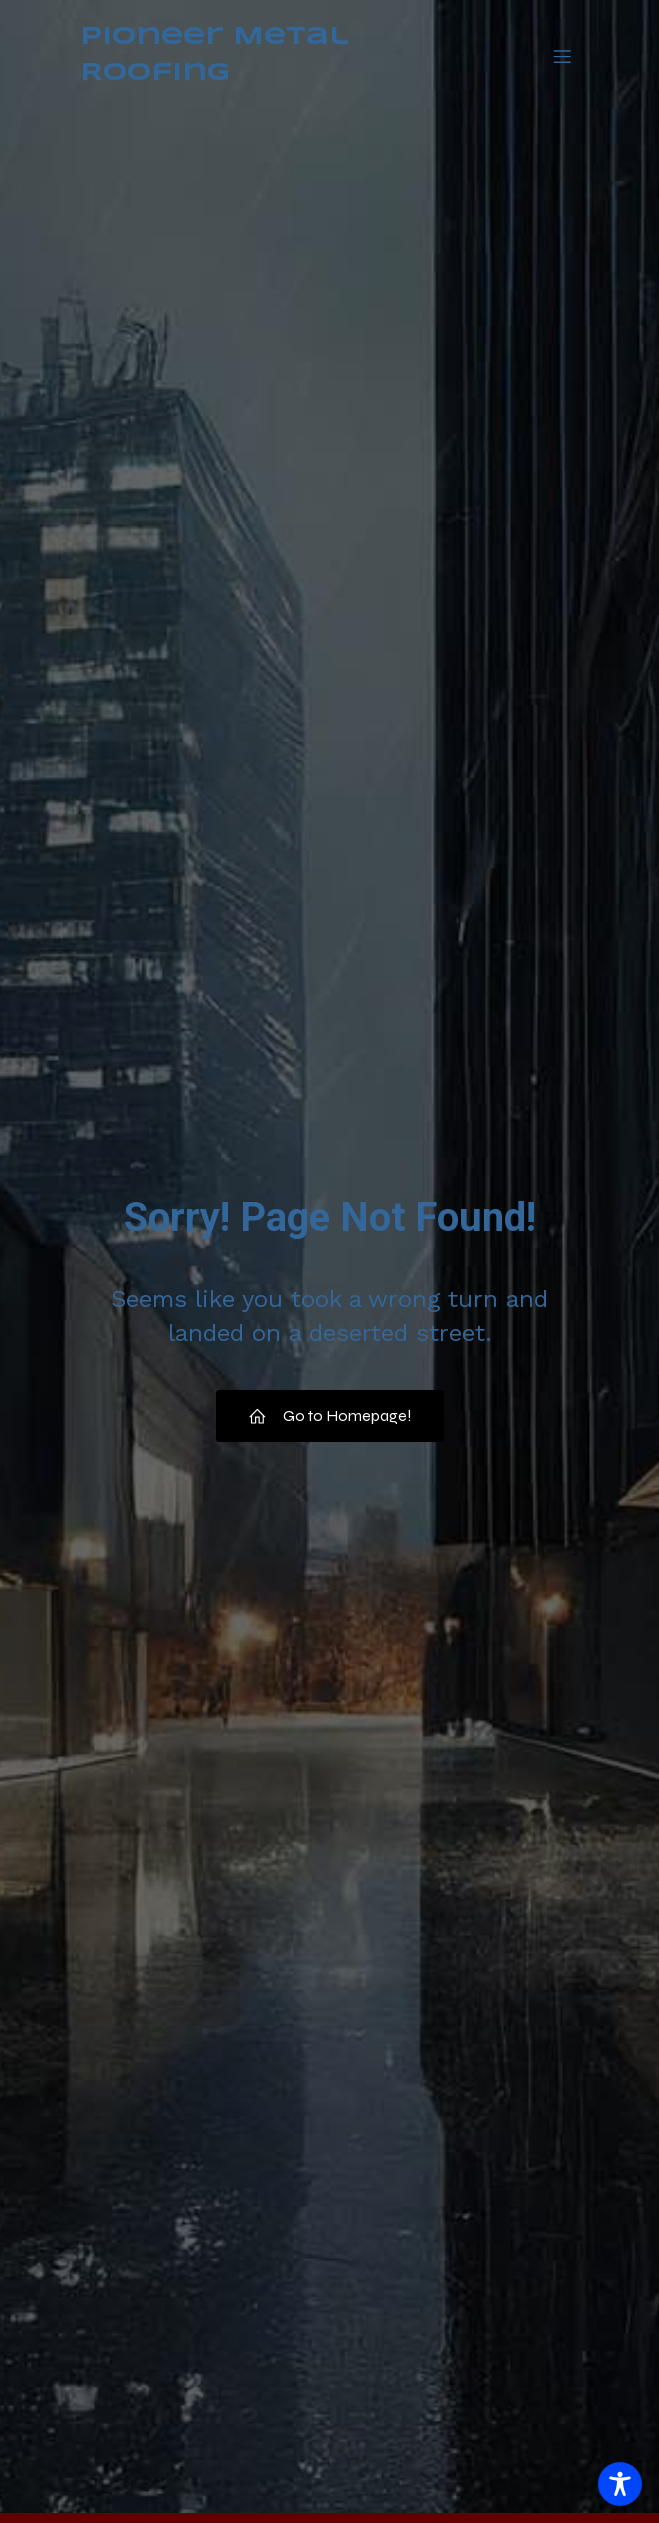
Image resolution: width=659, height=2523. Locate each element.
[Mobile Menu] (563, 56)
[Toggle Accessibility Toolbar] (620, 2484)
